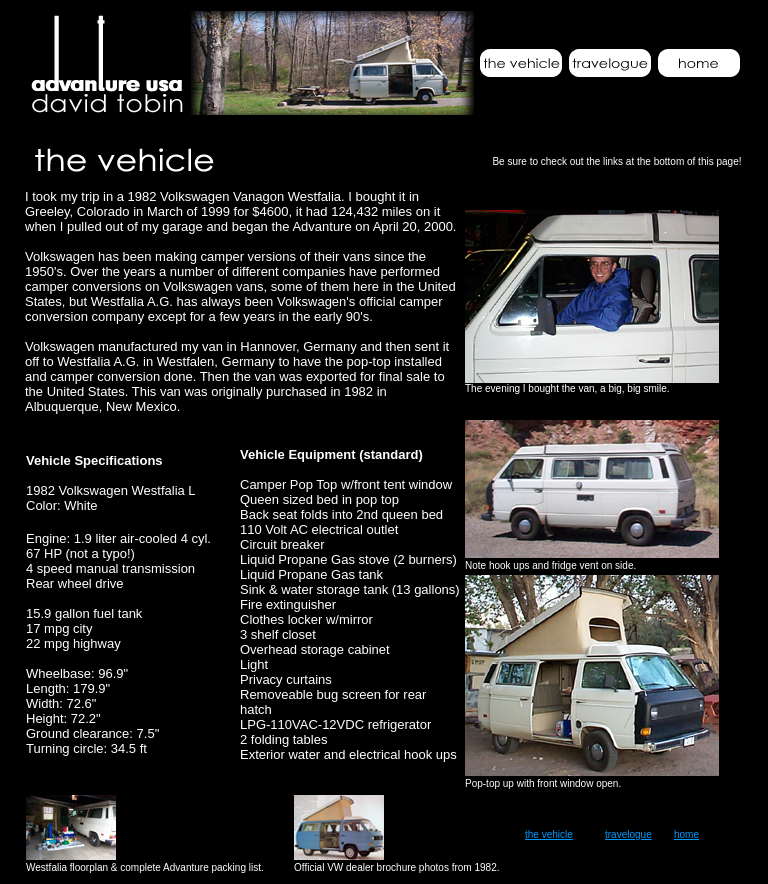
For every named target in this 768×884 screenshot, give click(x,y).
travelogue (628, 834)
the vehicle (549, 834)
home (686, 834)
